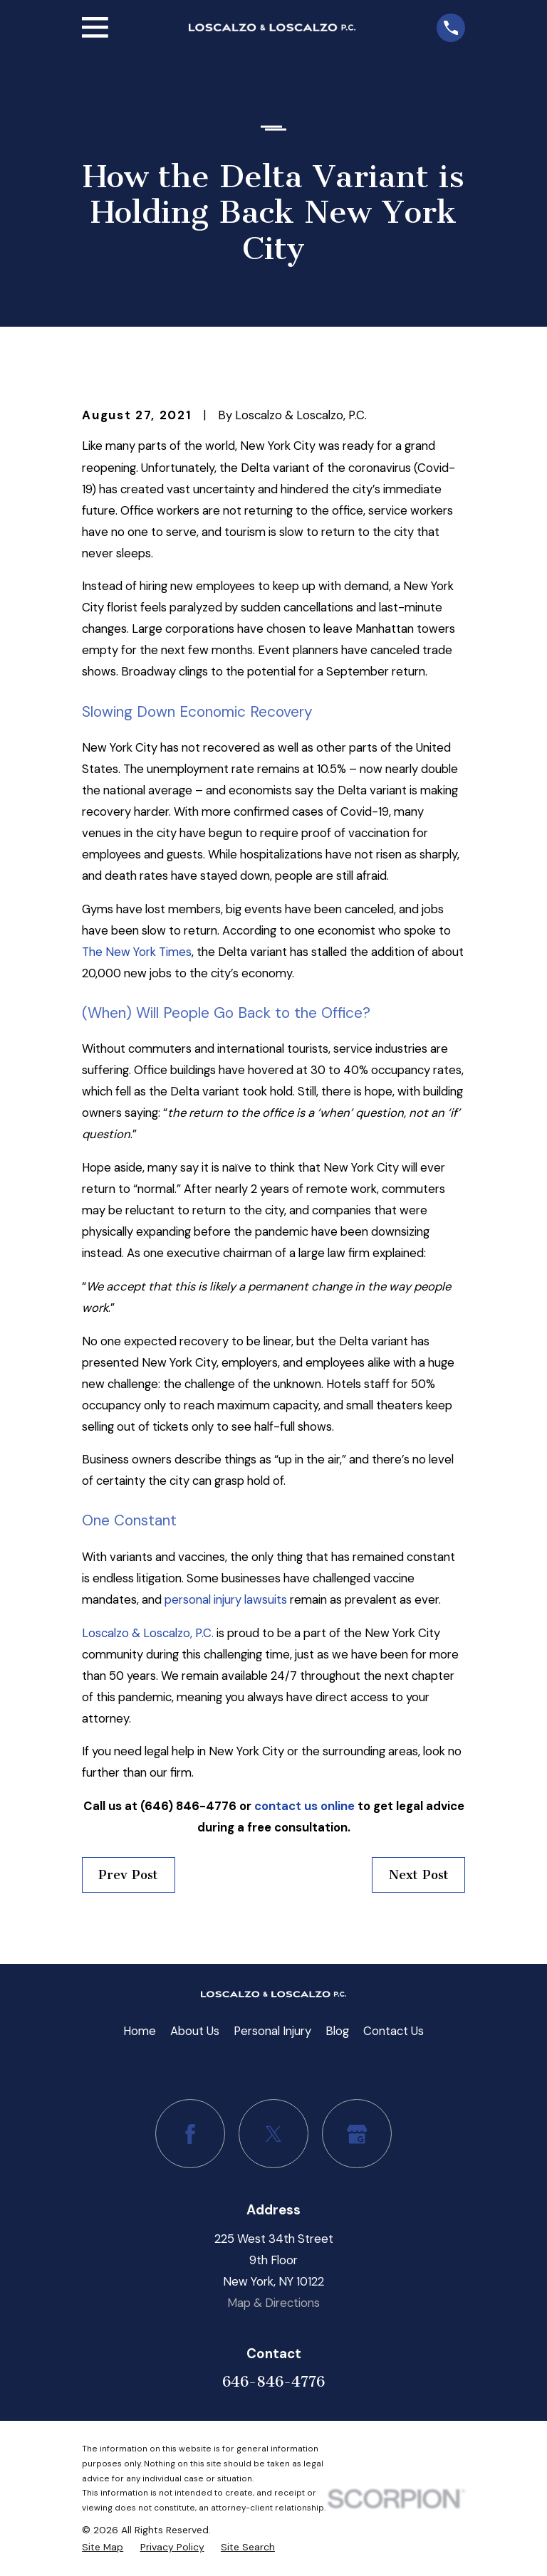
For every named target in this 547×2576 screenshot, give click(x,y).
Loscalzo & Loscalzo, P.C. (148, 1633)
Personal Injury (272, 2031)
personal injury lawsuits (226, 1599)
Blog (337, 2031)
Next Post (419, 1875)
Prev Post (128, 1875)
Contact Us (393, 2031)
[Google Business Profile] (356, 2133)
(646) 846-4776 (188, 1806)
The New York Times (137, 952)
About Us (194, 2031)
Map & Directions (273, 2302)
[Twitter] (273, 2133)
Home (139, 2031)
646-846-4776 (273, 2381)
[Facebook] (189, 2133)
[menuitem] (102, 2547)
